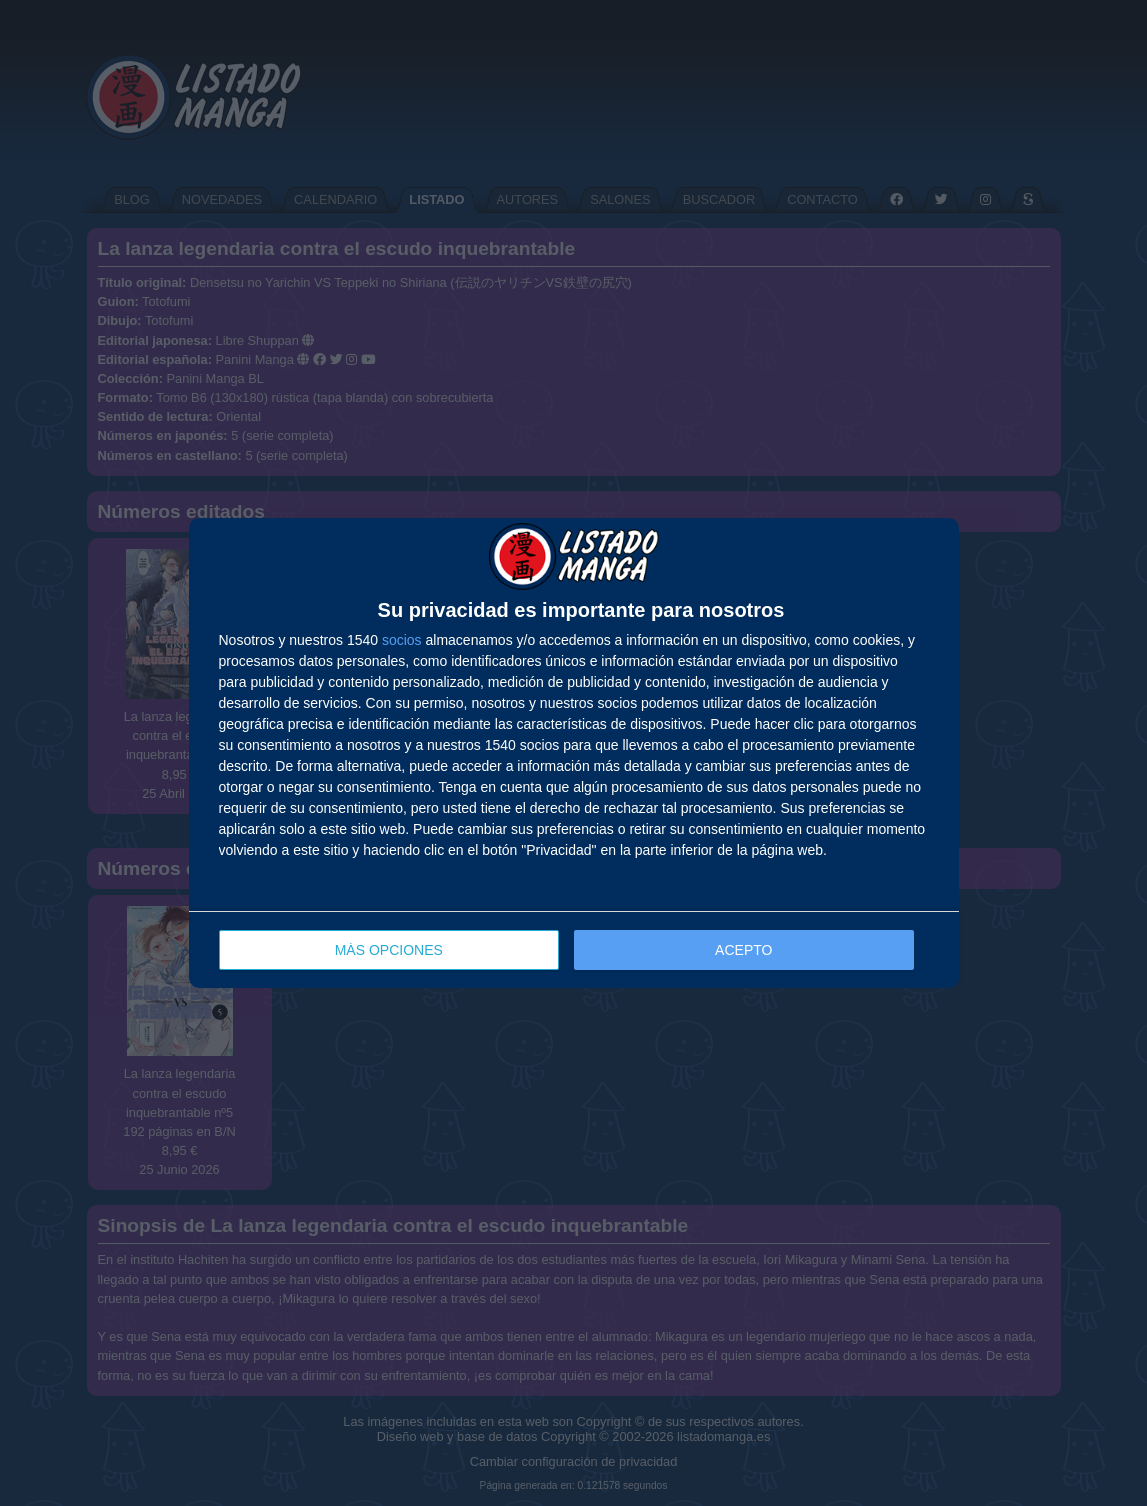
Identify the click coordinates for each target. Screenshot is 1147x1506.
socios (402, 640)
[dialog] (574, 753)
